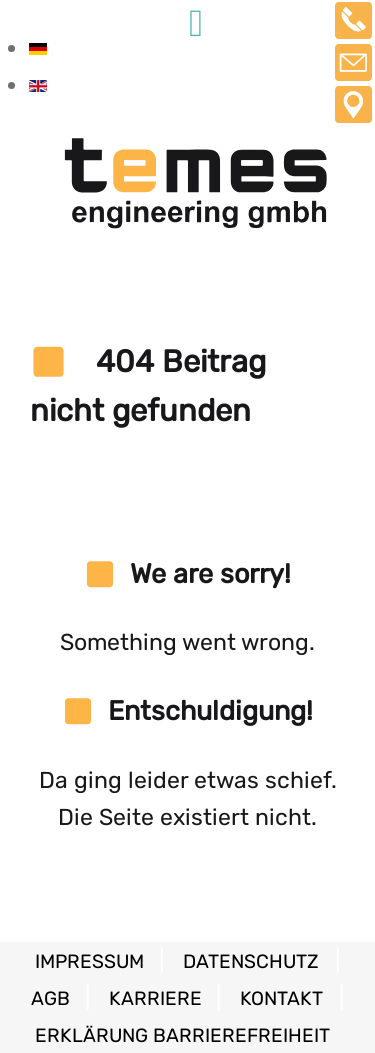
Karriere (158, 998)
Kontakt (281, 998)
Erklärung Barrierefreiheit (182, 1035)
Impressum (92, 961)
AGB (53, 998)
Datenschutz (251, 961)
